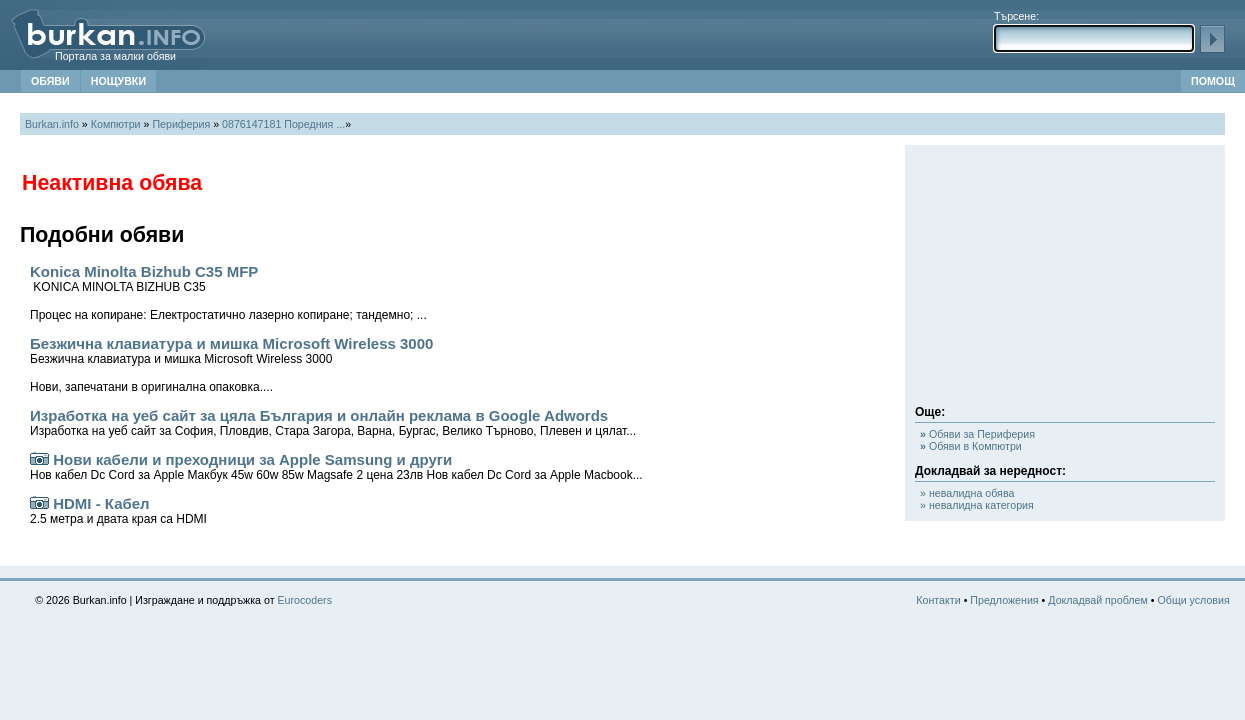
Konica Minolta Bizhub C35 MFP (228, 292)
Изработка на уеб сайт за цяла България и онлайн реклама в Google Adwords (333, 422)
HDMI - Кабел (118, 510)
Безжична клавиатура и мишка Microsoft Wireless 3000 (231, 364)
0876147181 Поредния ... (283, 124)
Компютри (116, 124)
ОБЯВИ (50, 81)
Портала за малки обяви (115, 56)
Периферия (181, 124)
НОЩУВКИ (118, 81)
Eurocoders (305, 600)
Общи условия (1193, 600)
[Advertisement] (1065, 280)
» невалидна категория (977, 505)
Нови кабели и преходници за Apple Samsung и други (336, 466)
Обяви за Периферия (977, 434)
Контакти (938, 600)
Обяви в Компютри (971, 446)
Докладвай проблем (1098, 600)
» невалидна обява (967, 493)
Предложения (1004, 600)
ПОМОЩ (1213, 81)
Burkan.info (52, 124)
